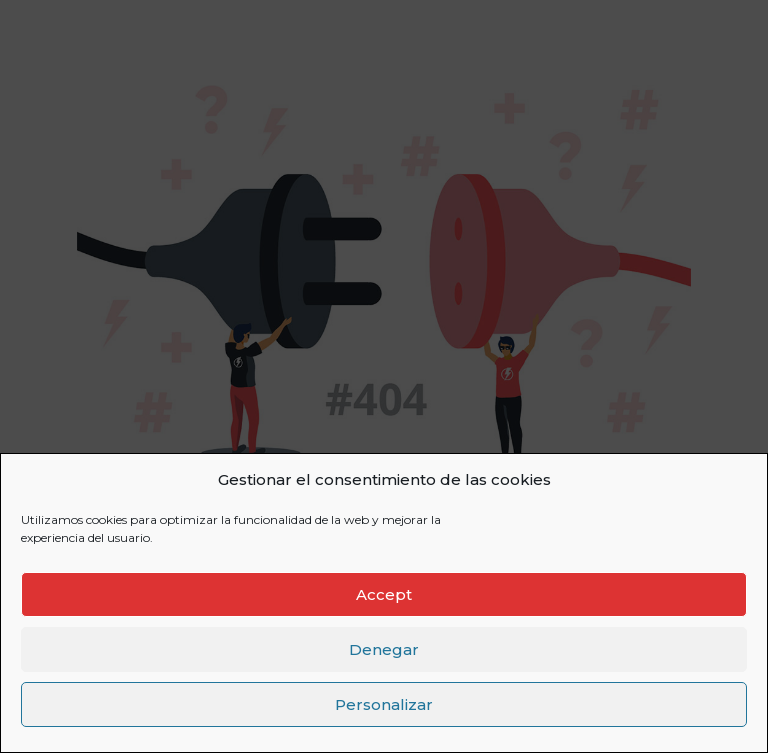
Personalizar (384, 704)
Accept (384, 594)
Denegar (384, 649)
